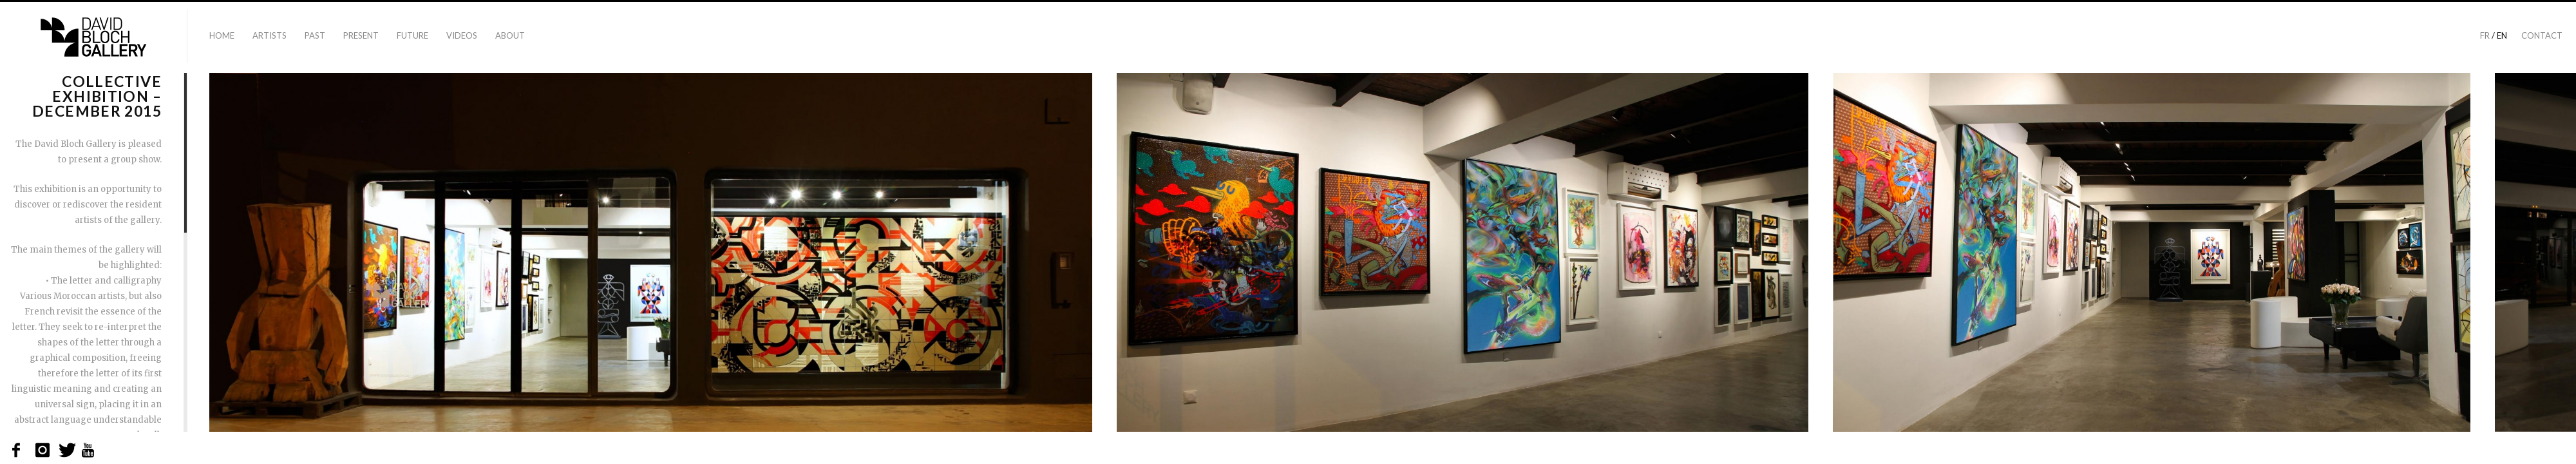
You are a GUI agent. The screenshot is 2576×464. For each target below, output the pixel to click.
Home (221, 35)
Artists (269, 35)
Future (412, 35)
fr (2485, 35)
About (510, 35)
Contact (2541, 35)
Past (315, 35)
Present (361, 35)
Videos (461, 35)
